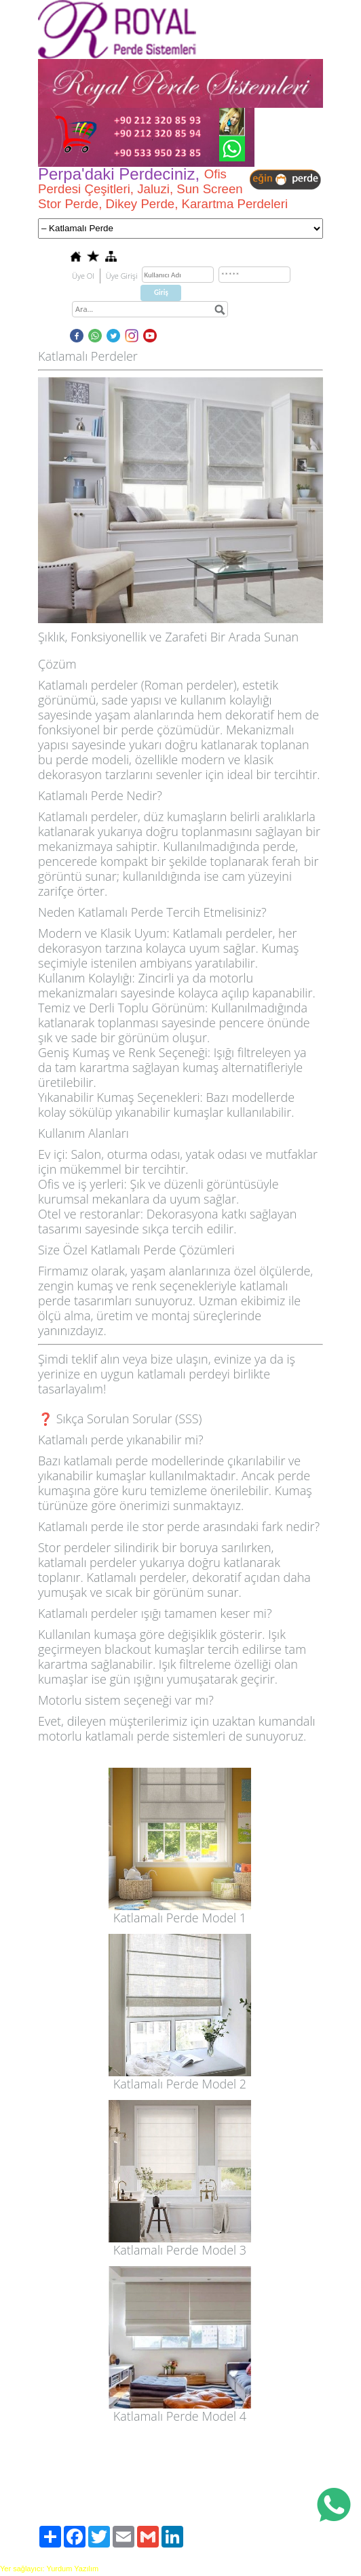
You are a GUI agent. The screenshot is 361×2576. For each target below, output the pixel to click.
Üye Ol (83, 276)
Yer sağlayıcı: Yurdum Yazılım (49, 2568)
